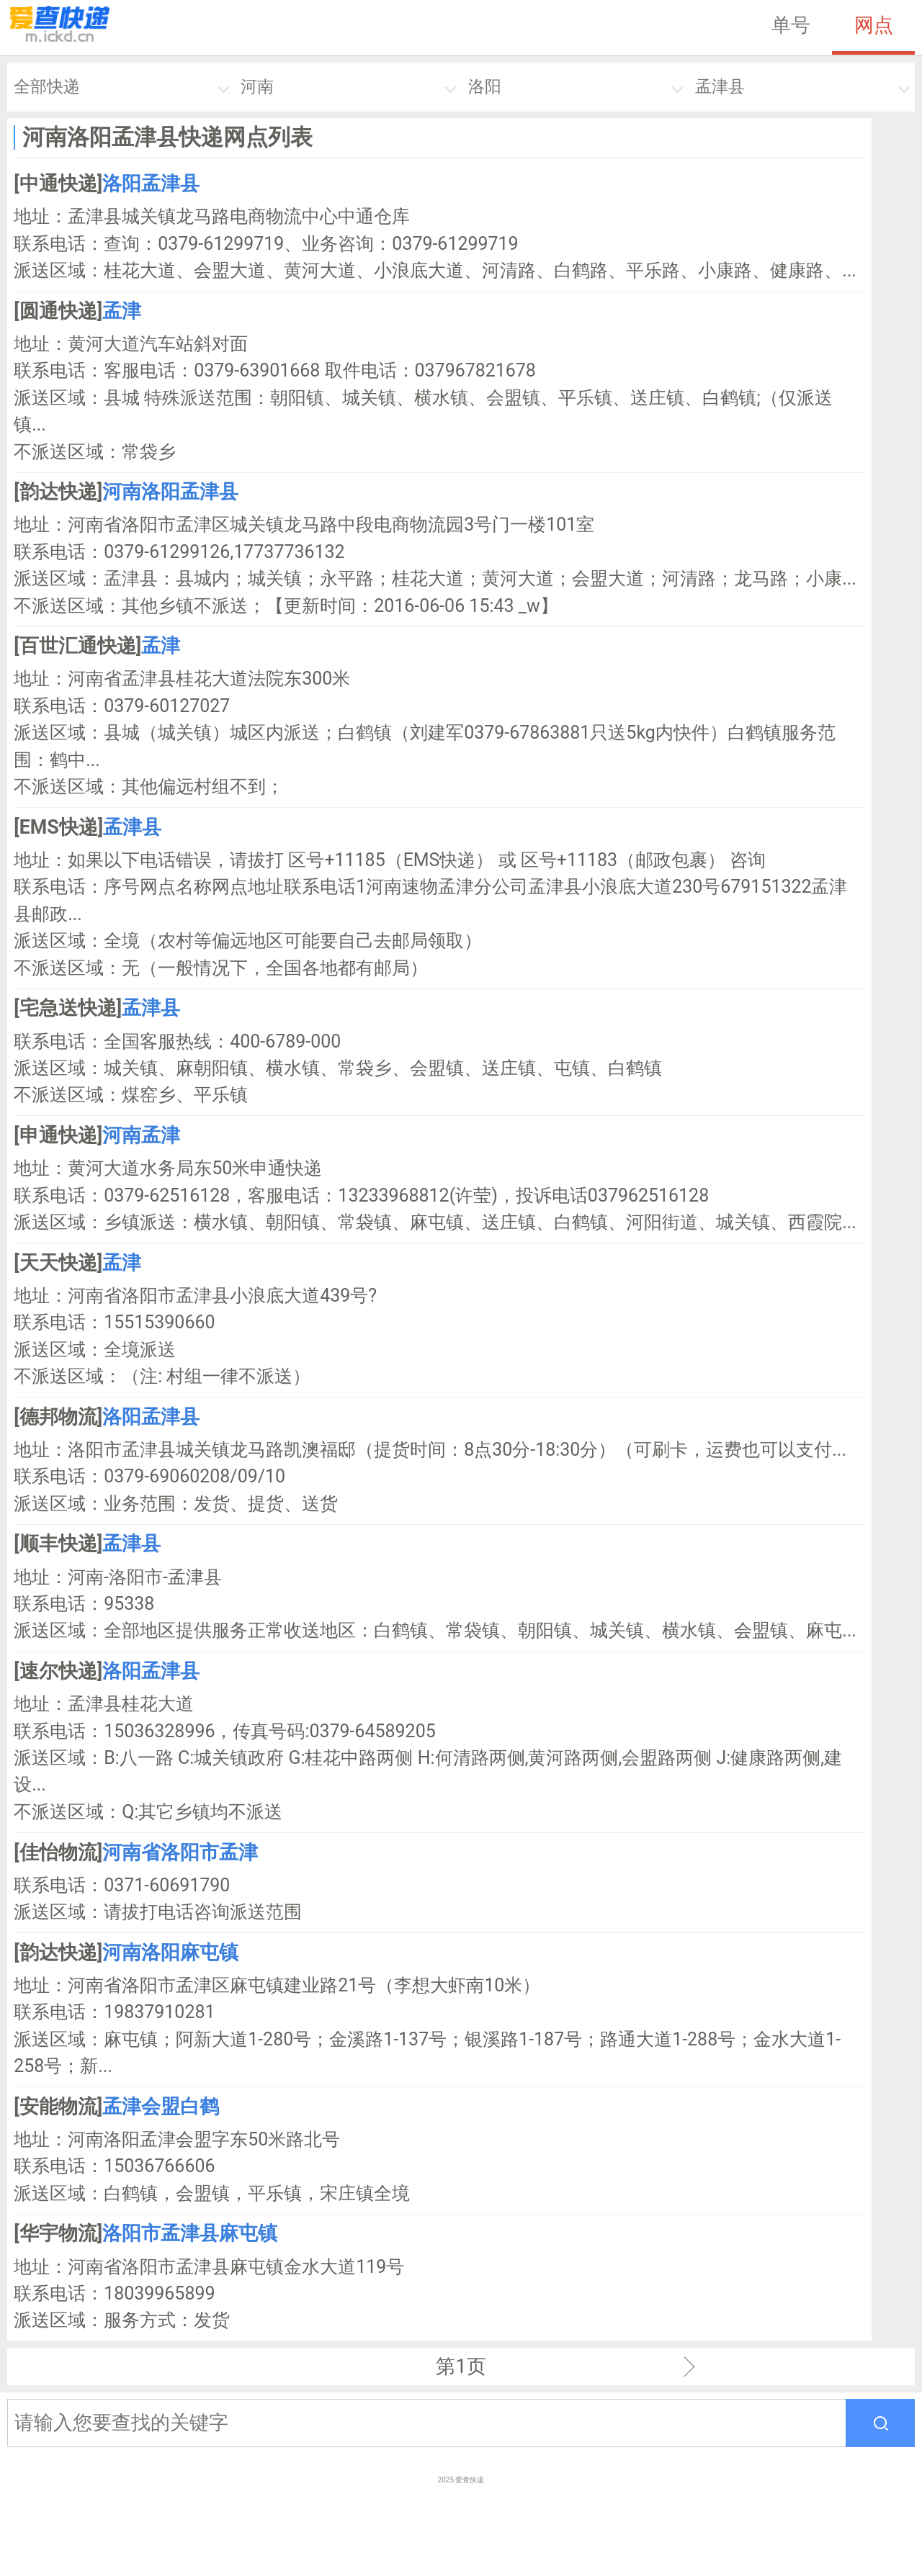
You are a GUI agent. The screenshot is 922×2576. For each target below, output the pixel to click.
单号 (790, 25)
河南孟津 (141, 1135)
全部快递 (47, 86)
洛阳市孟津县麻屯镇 (189, 2233)
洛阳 (484, 86)
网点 (873, 25)
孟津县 (720, 86)
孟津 (121, 311)
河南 (257, 86)
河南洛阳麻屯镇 (170, 1952)
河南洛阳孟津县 (170, 491)
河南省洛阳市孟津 (180, 1852)
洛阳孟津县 (151, 183)
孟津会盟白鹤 (160, 2106)
